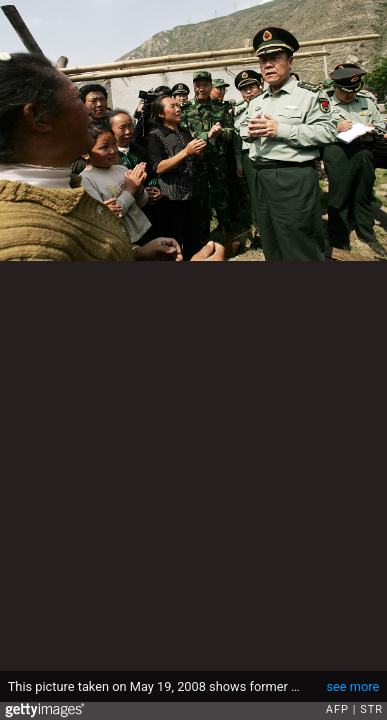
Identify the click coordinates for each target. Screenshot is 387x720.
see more (352, 686)
